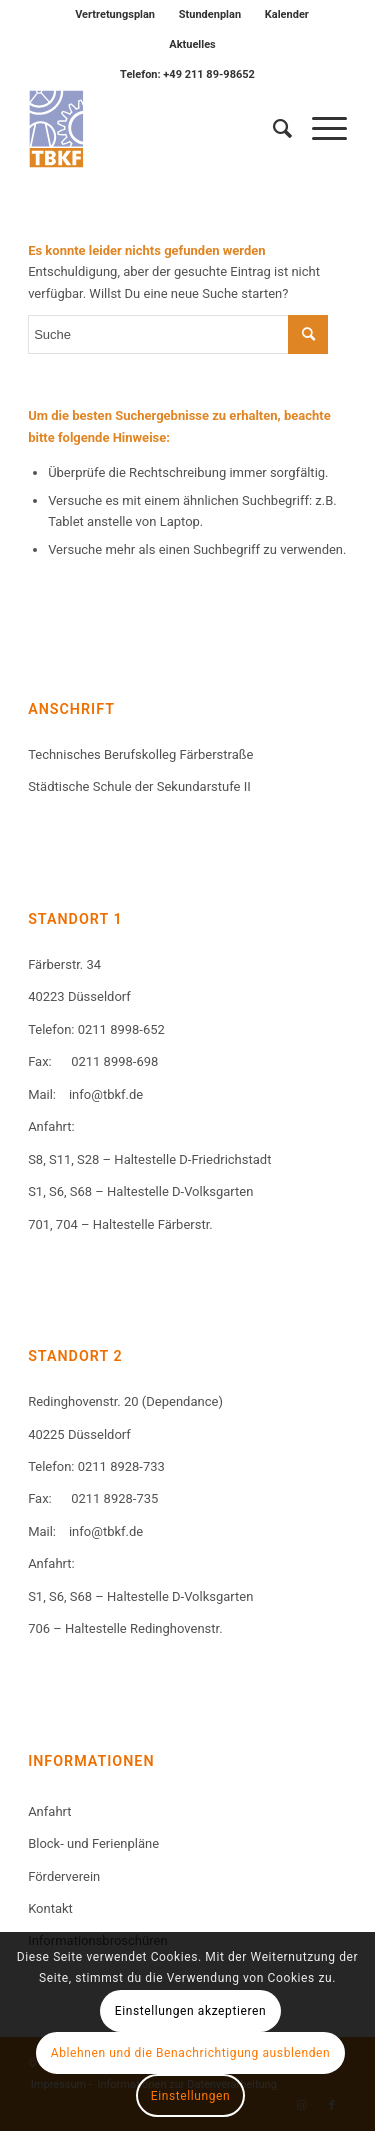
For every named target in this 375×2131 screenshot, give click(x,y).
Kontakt (50, 1908)
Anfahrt (49, 1811)
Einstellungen (190, 2096)
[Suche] (272, 129)
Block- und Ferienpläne (93, 1843)
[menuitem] (115, 15)
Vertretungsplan (115, 14)
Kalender (287, 14)
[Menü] (319, 129)
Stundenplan (210, 14)
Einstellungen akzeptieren (190, 2011)
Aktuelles (192, 44)
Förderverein (64, 1876)
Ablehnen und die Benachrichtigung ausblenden (191, 2053)
